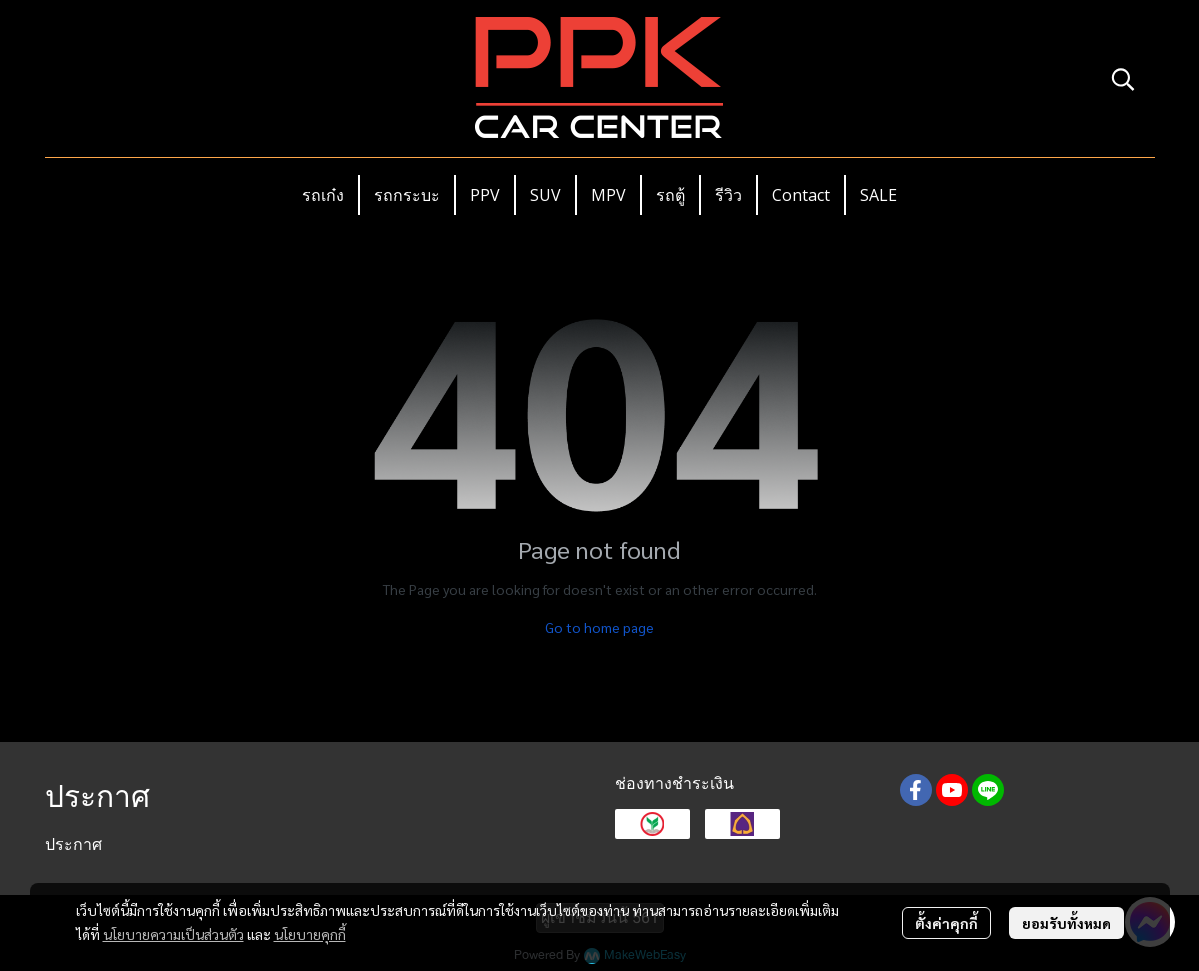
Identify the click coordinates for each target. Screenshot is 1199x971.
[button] (1123, 79)
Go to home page (599, 627)
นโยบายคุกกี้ (310, 934)
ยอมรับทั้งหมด (1066, 923)
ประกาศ (73, 844)
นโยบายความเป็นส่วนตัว (173, 934)
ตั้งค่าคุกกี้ (946, 923)
